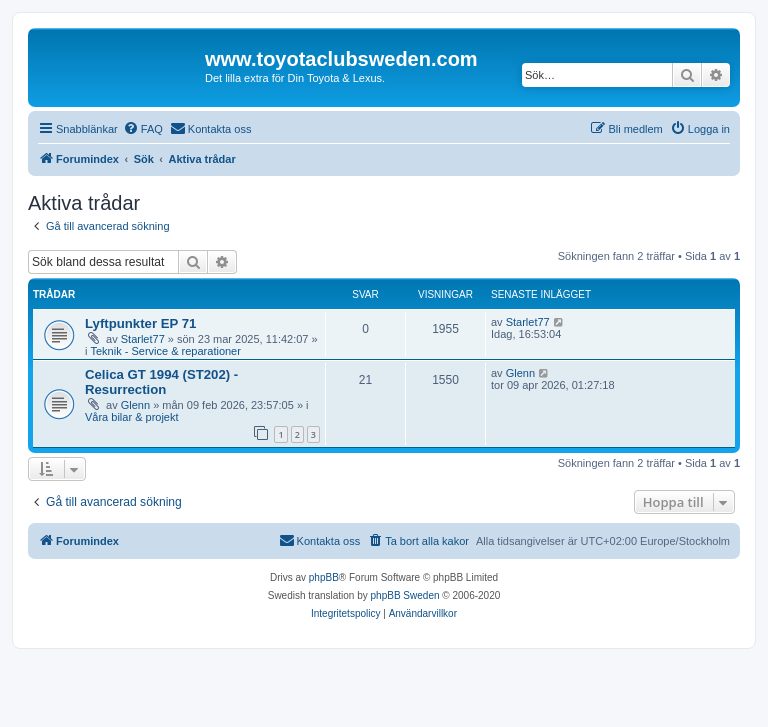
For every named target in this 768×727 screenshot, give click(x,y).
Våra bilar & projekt (132, 417)
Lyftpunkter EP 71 (140, 323)
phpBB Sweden (405, 595)
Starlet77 (143, 339)
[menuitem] (143, 129)
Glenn (135, 405)
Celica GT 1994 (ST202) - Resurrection (161, 382)
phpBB (324, 577)
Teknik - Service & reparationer (166, 351)
